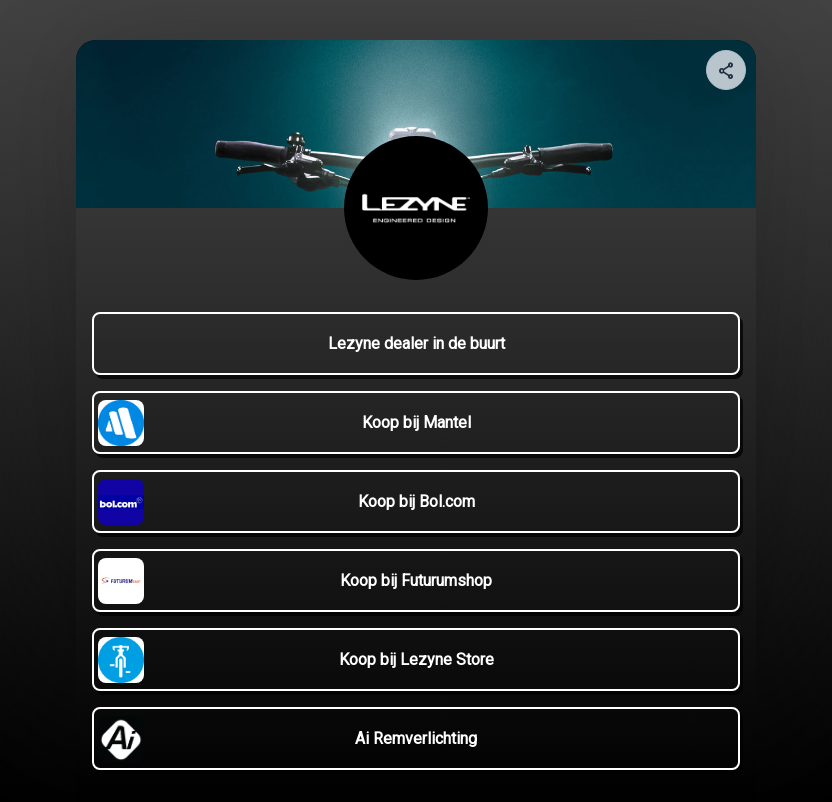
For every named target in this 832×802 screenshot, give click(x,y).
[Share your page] (726, 70)
